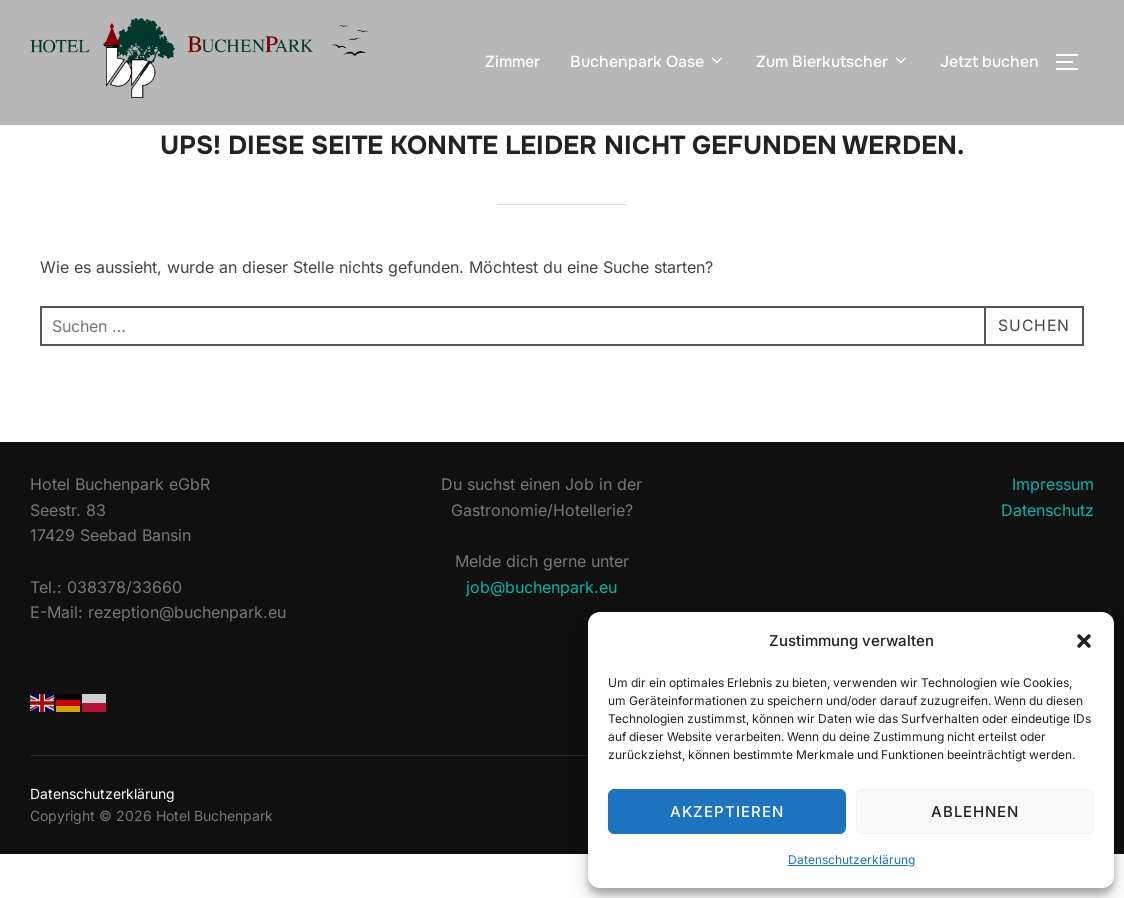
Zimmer (512, 61)
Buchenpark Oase (648, 61)
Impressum (1053, 529)
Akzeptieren (727, 811)
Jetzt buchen (989, 61)
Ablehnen (975, 811)
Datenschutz (1047, 555)
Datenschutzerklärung (851, 859)
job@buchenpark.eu (541, 631)
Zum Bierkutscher (833, 61)
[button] (1084, 641)
